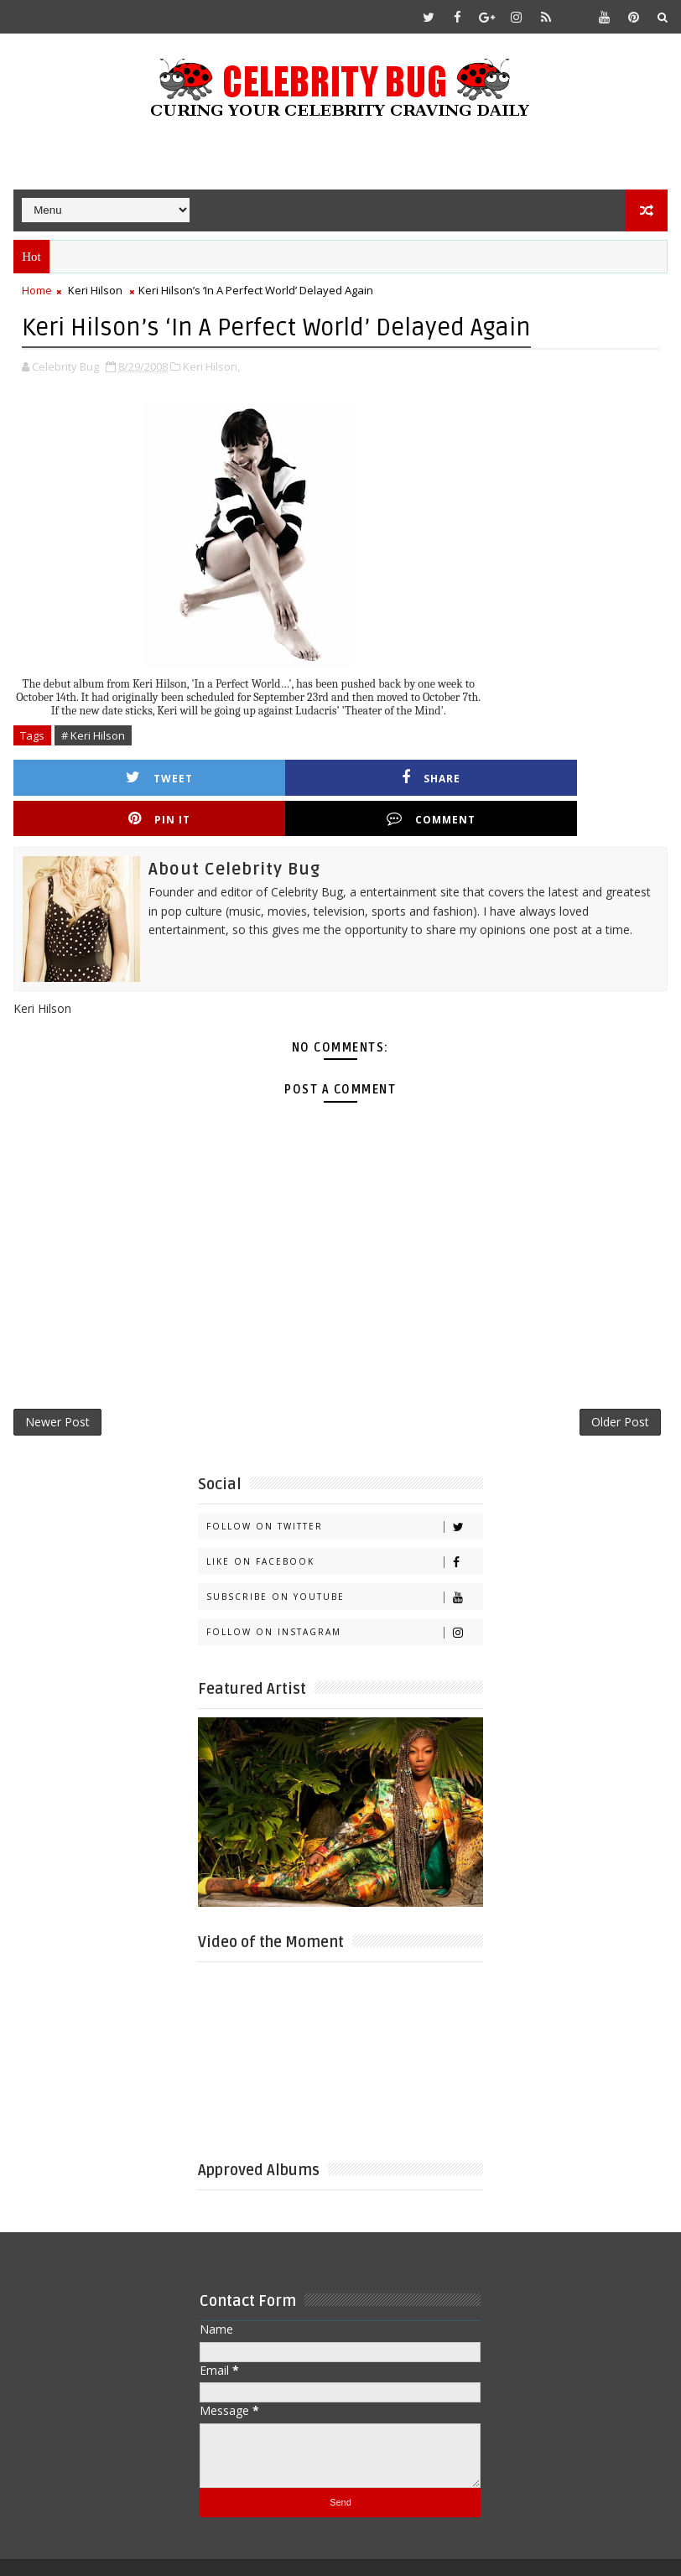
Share (269, 776)
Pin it (432, 776)
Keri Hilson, (211, 364)
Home (37, 290)
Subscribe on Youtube (344, 1562)
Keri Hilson (95, 290)
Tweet (105, 776)
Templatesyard (154, 2550)
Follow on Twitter (344, 1492)
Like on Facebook (344, 1527)
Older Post (620, 1385)
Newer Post (57, 1385)
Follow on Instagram (344, 1598)
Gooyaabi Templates (346, 2550)
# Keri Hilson (93, 733)
